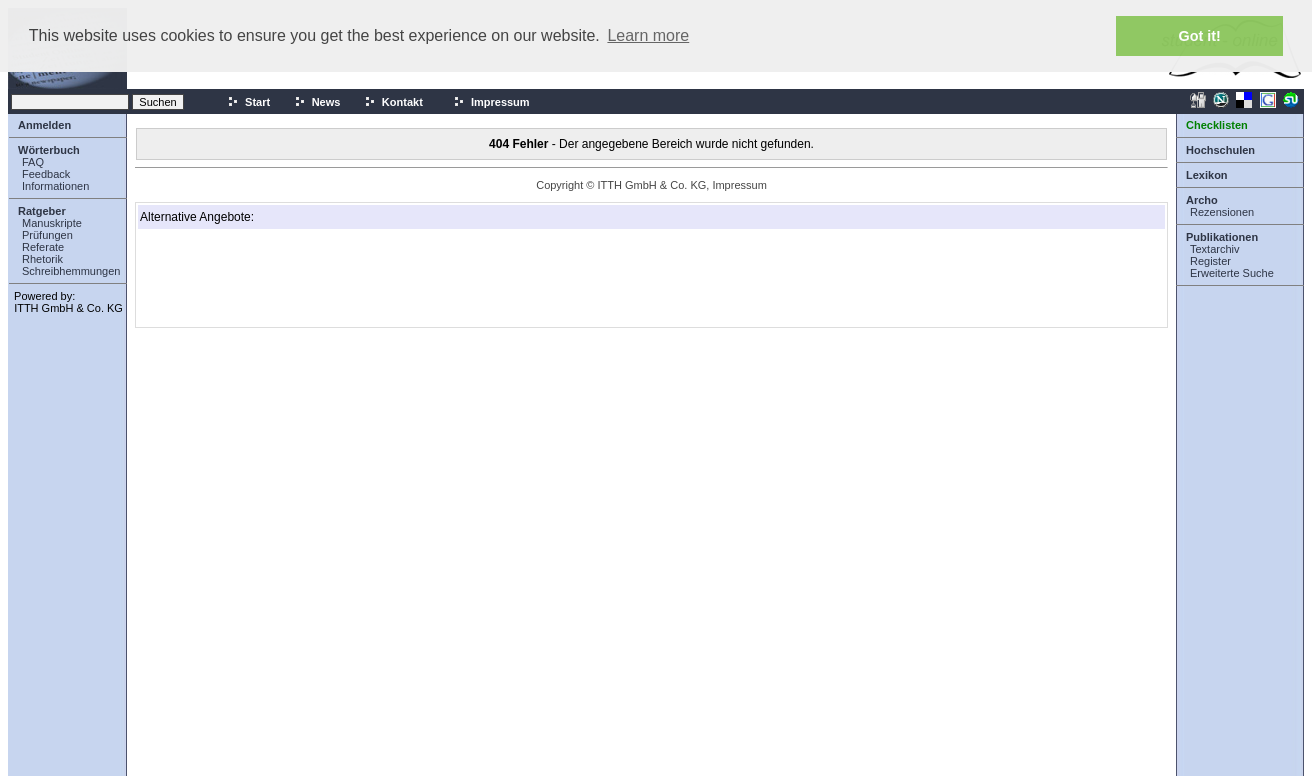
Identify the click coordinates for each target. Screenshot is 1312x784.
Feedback (46, 174)
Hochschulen (1220, 150)
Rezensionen (1222, 212)
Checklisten (1217, 125)
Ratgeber (42, 211)
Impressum (491, 102)
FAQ (33, 162)
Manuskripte (52, 223)
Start (248, 102)
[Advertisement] (240, 278)
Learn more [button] (648, 35)
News (317, 102)
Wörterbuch (49, 150)
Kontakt (393, 102)
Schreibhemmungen (71, 271)
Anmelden (44, 125)
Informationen (55, 186)
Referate (43, 247)
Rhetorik (42, 259)
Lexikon (1207, 175)
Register (1210, 261)
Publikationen (1222, 237)
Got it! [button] (1200, 36)
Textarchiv (1215, 249)
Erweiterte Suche (1232, 273)
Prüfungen (47, 235)
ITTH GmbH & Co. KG (68, 308)
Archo (1202, 200)
